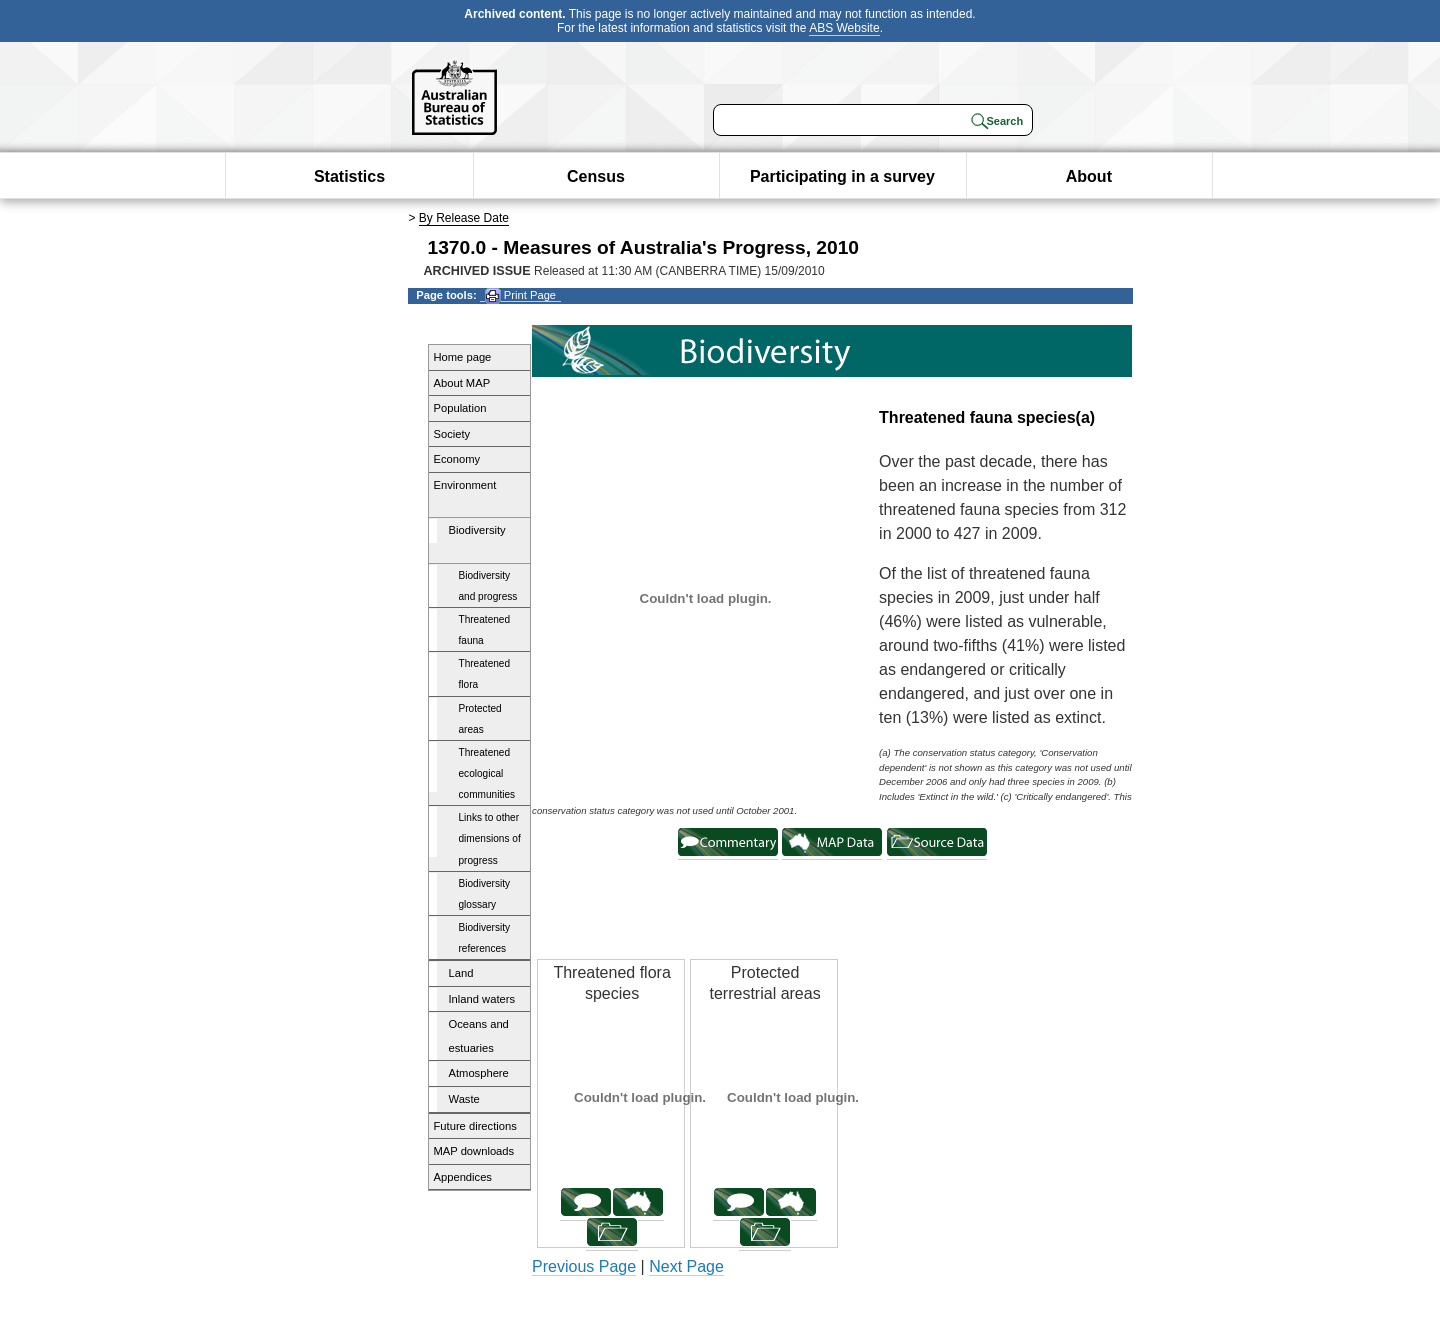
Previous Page (584, 1266)
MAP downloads (474, 1151)
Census (596, 176)
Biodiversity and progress (488, 586)
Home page (463, 357)
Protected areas (480, 719)
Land (461, 973)
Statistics (349, 176)
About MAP (462, 383)
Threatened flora (485, 674)
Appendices (463, 1177)
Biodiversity (477, 530)
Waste (464, 1099)
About (1089, 176)
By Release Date (464, 218)
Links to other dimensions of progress (490, 838)
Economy (457, 459)
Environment (465, 485)
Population (460, 408)
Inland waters (482, 999)
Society (452, 434)
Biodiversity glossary (485, 894)
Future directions (475, 1126)
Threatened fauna (485, 630)
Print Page (520, 295)
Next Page (686, 1266)
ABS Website (844, 28)
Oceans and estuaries (479, 1036)
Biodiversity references (485, 938)
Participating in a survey (842, 176)
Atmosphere (479, 1073)
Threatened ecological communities (487, 773)
